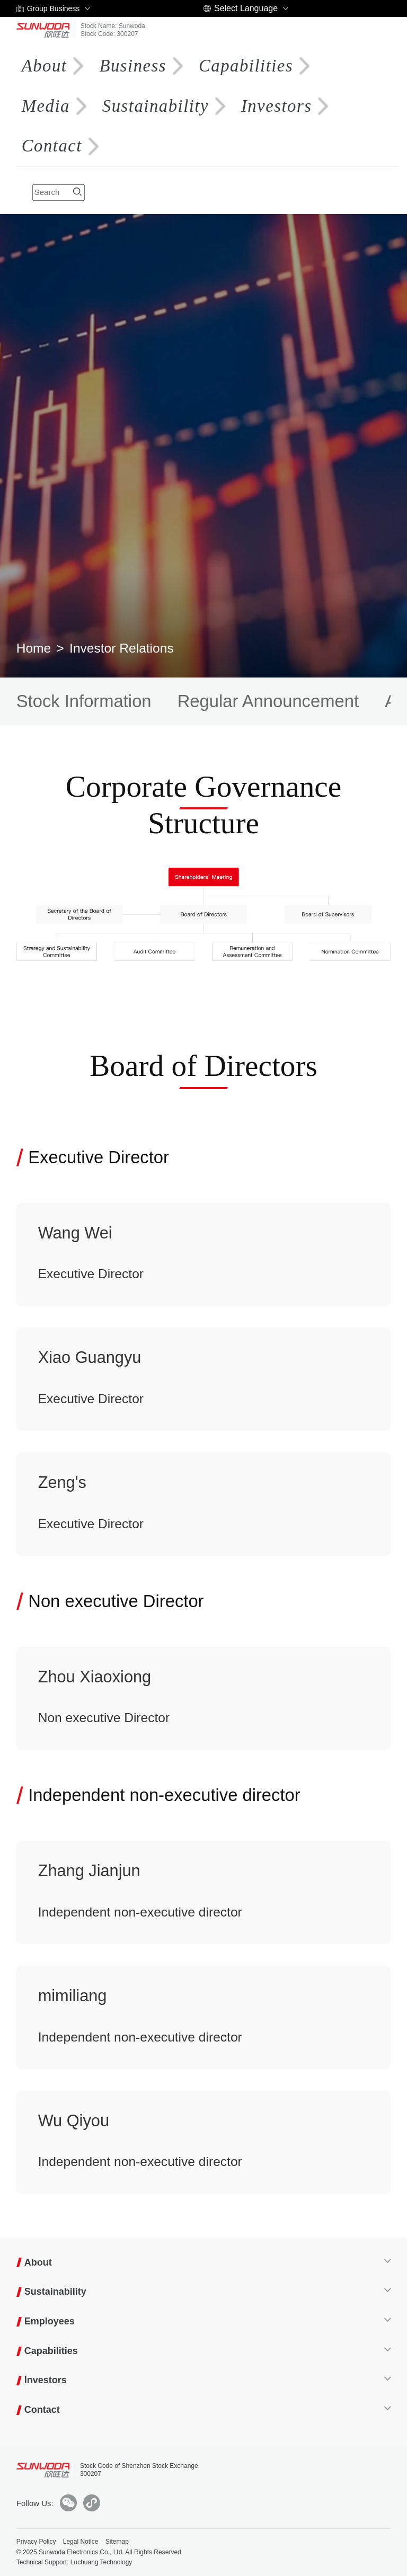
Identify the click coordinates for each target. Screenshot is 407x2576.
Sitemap (117, 2541)
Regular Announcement (268, 701)
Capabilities (245, 65)
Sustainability (153, 105)
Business (132, 65)
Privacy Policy (36, 2541)
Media (46, 105)
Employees (49, 2321)
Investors (276, 105)
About (44, 65)
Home (33, 648)
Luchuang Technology (101, 2562)
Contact (52, 145)
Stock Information (84, 701)
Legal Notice (81, 2541)
